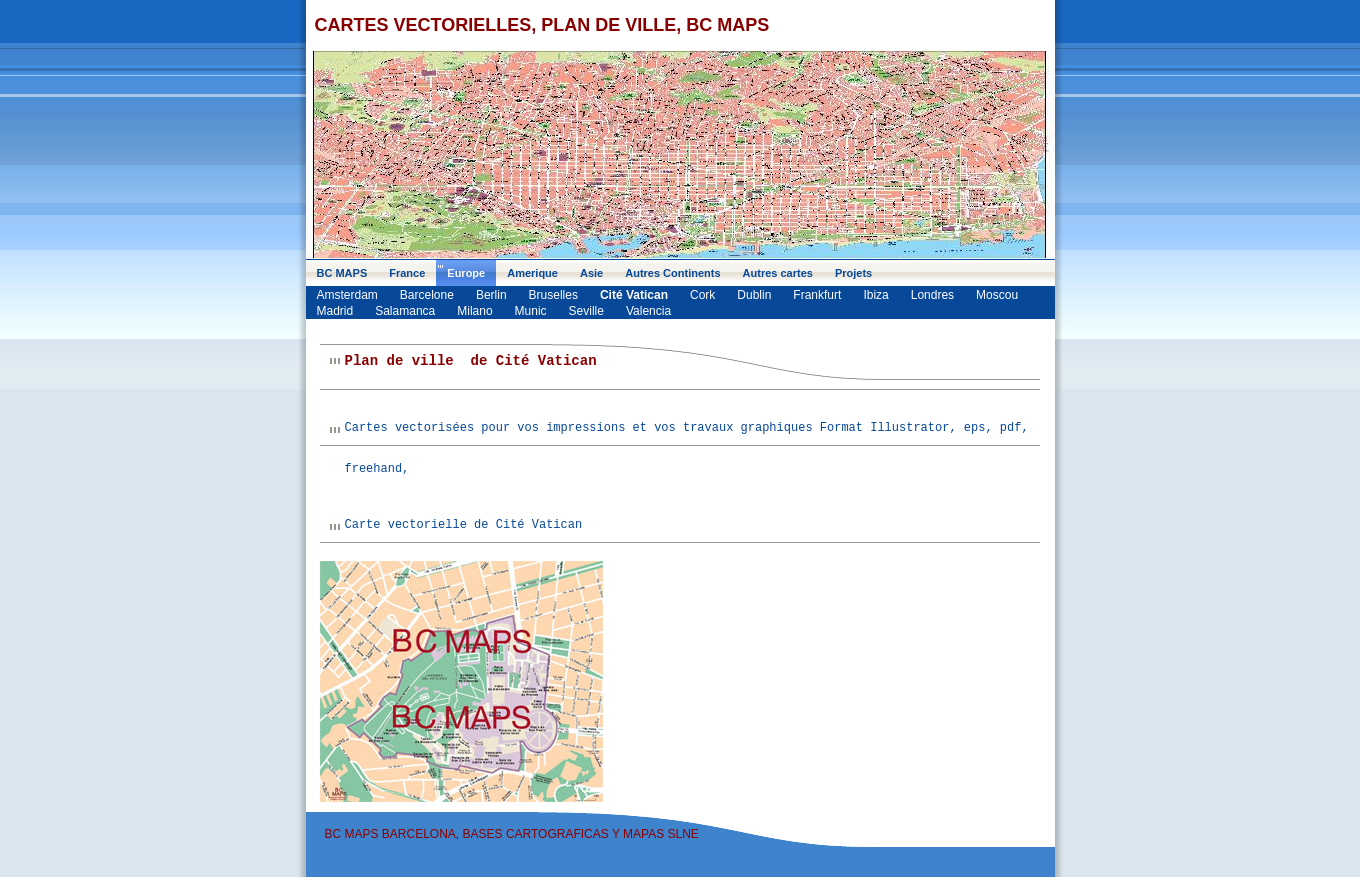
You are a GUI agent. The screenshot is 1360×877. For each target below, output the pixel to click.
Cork (702, 295)
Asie (591, 273)
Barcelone (427, 295)
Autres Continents (672, 273)
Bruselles (553, 295)
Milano (474, 311)
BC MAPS (342, 273)
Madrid (335, 311)
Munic (531, 311)
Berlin (491, 295)
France (407, 273)
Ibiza (875, 295)
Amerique (532, 273)
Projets (853, 273)
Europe (466, 273)
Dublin (754, 295)
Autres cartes (778, 273)
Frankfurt (817, 295)
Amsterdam (347, 295)
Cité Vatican (634, 295)
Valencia (648, 311)
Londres (932, 295)
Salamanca (405, 311)
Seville (586, 311)
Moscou (997, 295)
